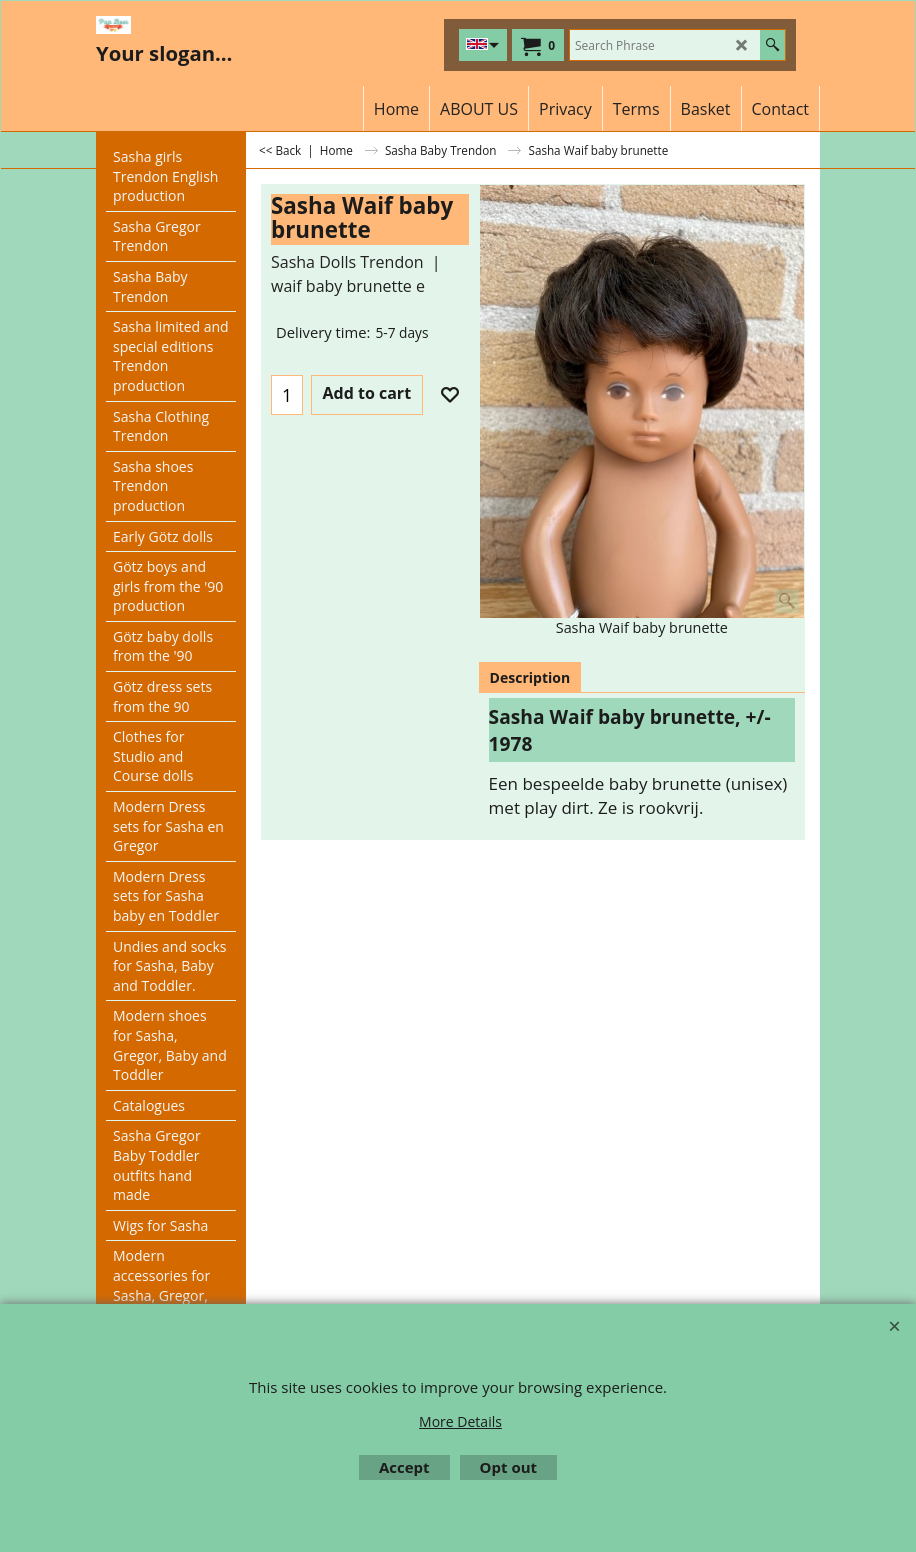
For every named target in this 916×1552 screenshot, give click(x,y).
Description (530, 677)
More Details (460, 1421)
